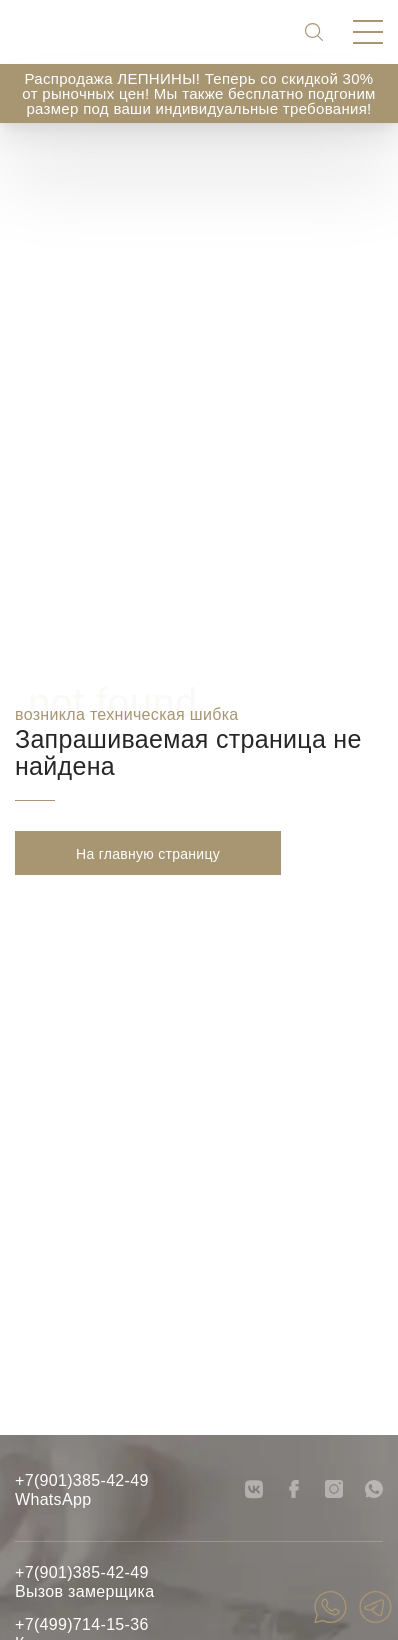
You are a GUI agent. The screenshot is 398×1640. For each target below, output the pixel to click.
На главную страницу (148, 854)
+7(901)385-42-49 (82, 1480)
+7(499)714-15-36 (82, 1624)
